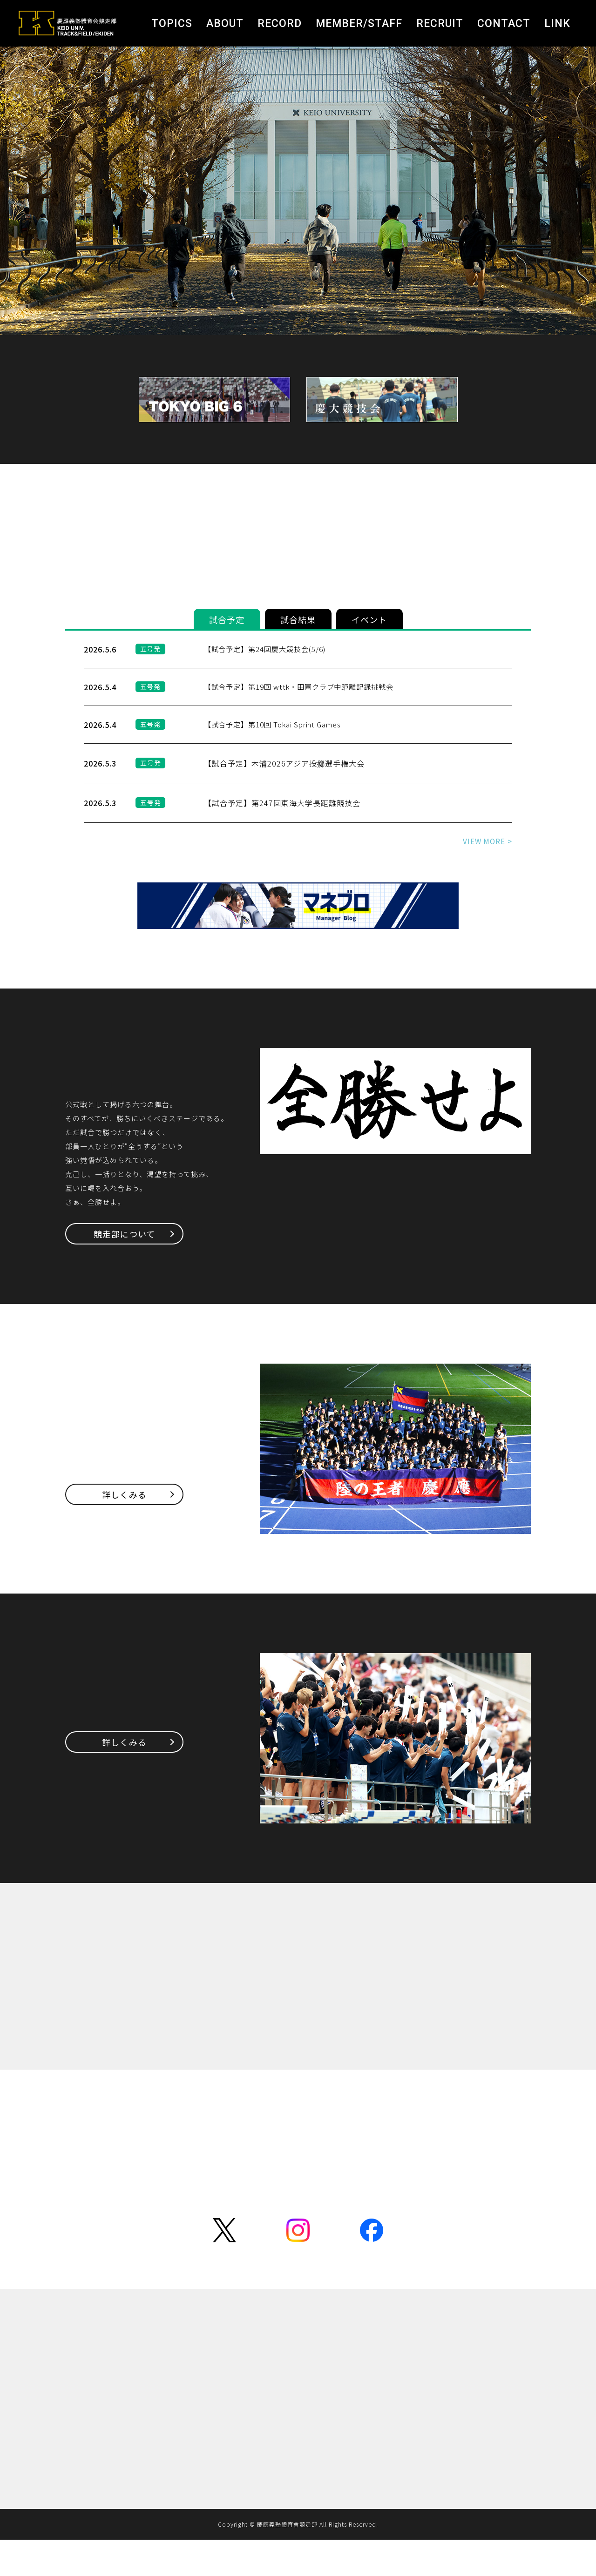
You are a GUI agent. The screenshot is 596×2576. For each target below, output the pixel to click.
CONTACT (503, 23)
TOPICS (171, 23)
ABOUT (225, 23)
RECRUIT (439, 23)
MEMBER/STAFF (359, 23)
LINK (557, 23)
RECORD (279, 23)
